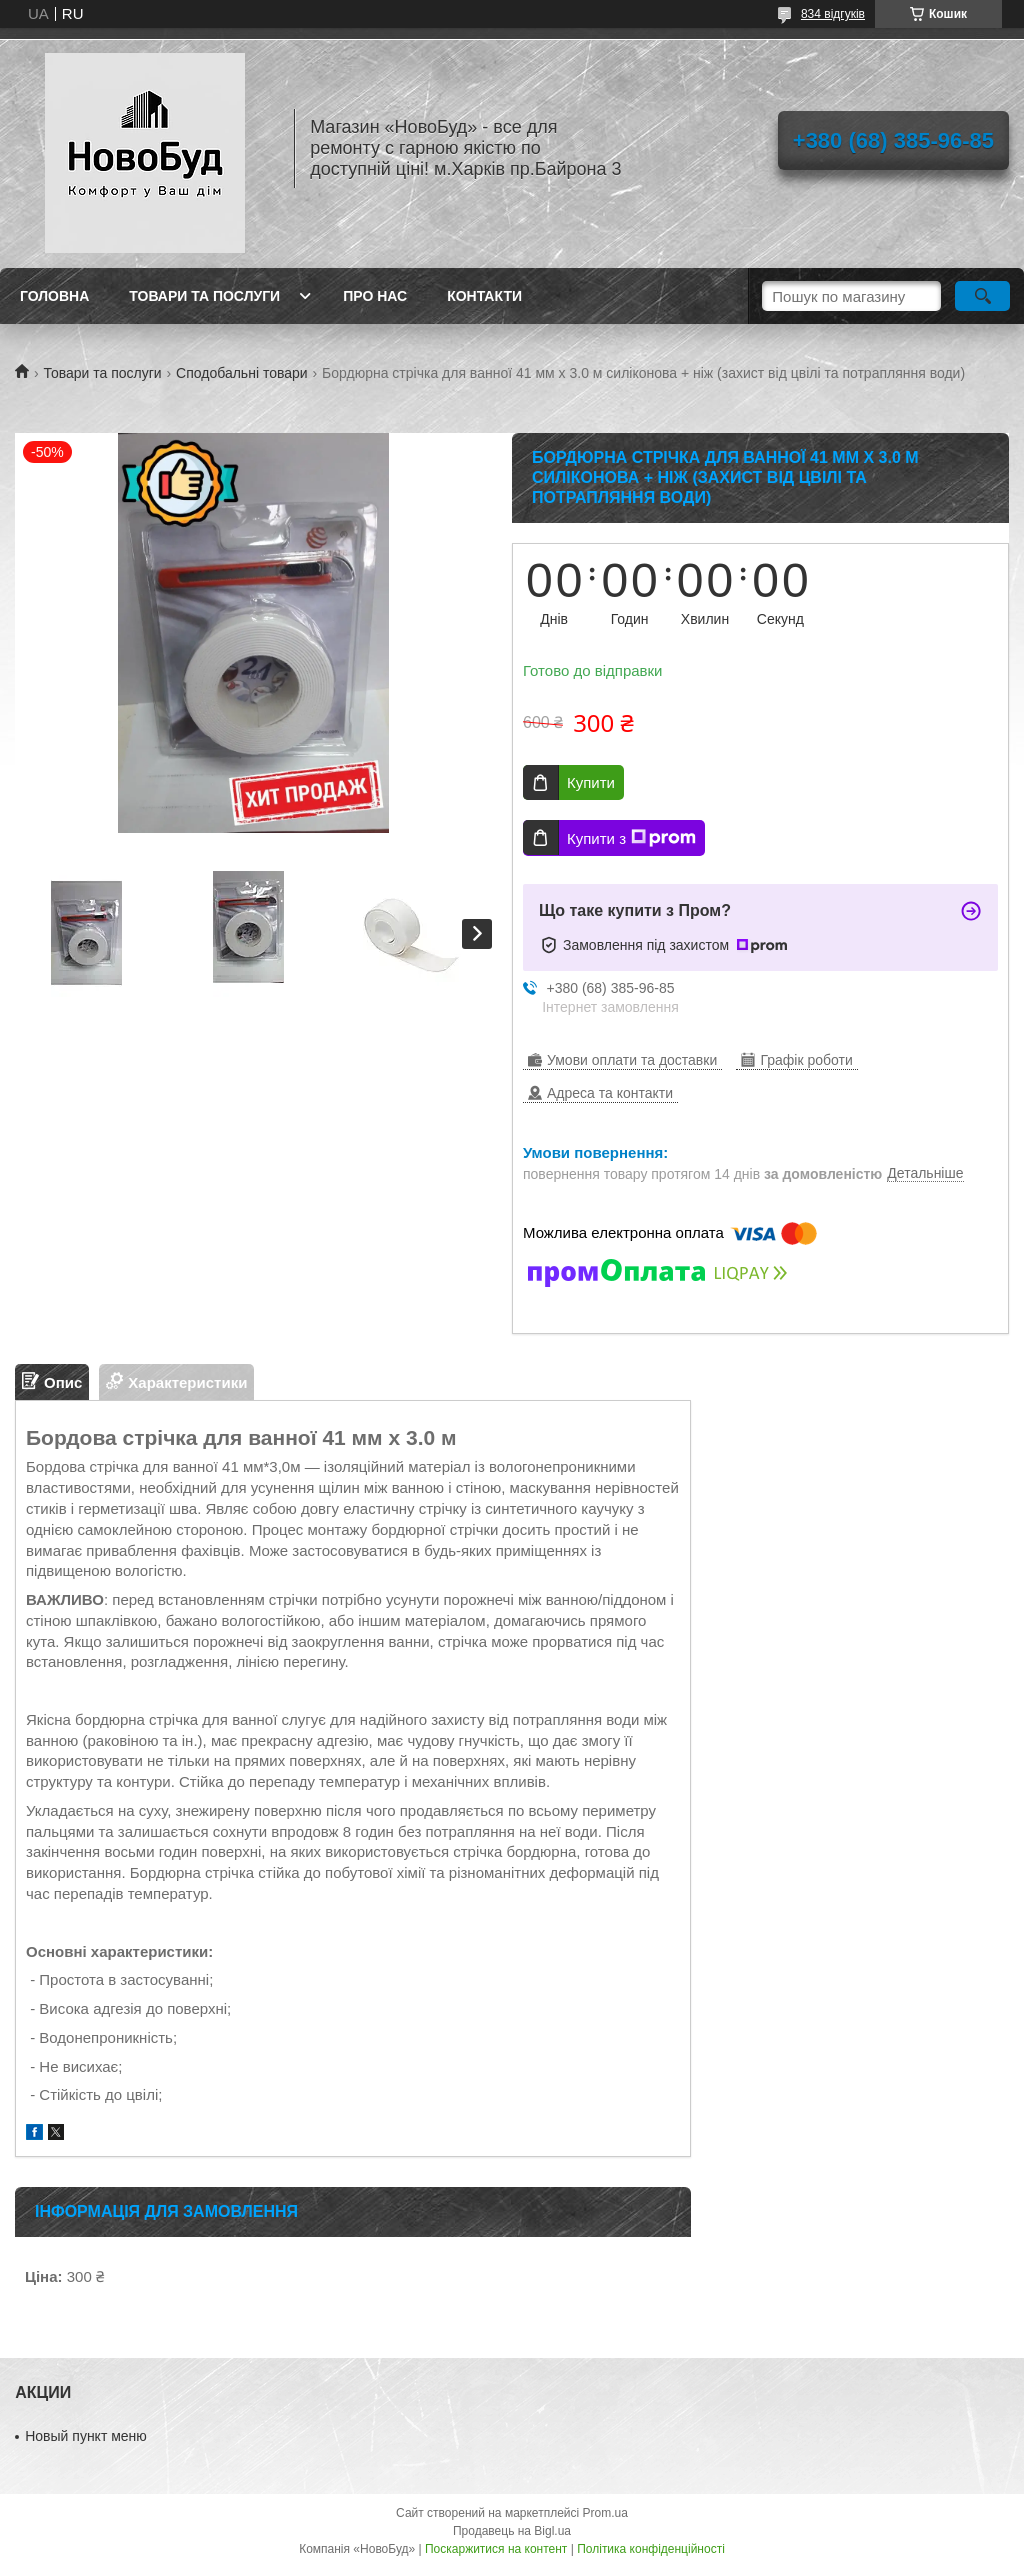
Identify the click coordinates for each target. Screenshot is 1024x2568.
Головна (54, 296)
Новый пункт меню (86, 2436)
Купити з (631, 838)
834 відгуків (833, 14)
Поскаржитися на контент (496, 2549)
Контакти (484, 296)
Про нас (375, 296)
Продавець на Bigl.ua (512, 2531)
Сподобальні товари (242, 373)
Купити (591, 782)
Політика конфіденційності (651, 2549)
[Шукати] (982, 296)
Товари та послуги (204, 296)
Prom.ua (605, 2513)
